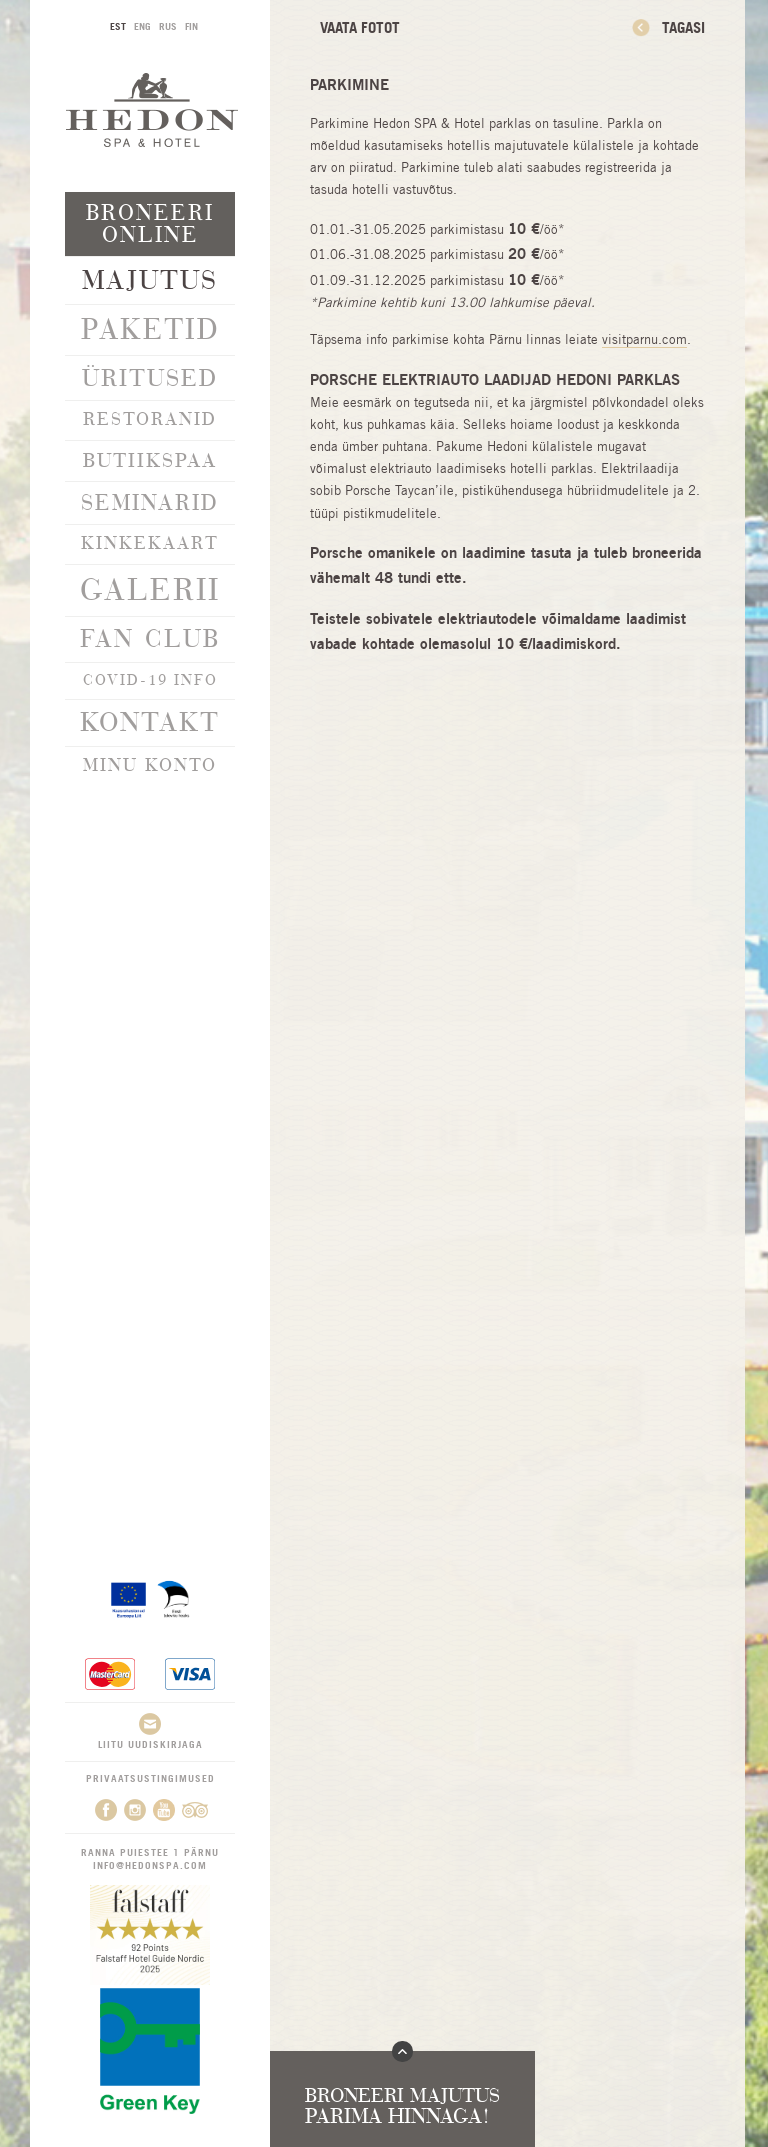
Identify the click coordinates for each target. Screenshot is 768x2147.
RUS (168, 26)
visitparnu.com (644, 339)
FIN (191, 26)
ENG (142, 26)
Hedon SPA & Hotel (152, 109)
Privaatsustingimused (150, 1778)
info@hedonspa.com (150, 1865)
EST (118, 26)
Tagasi (683, 27)
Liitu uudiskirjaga (150, 1731)
